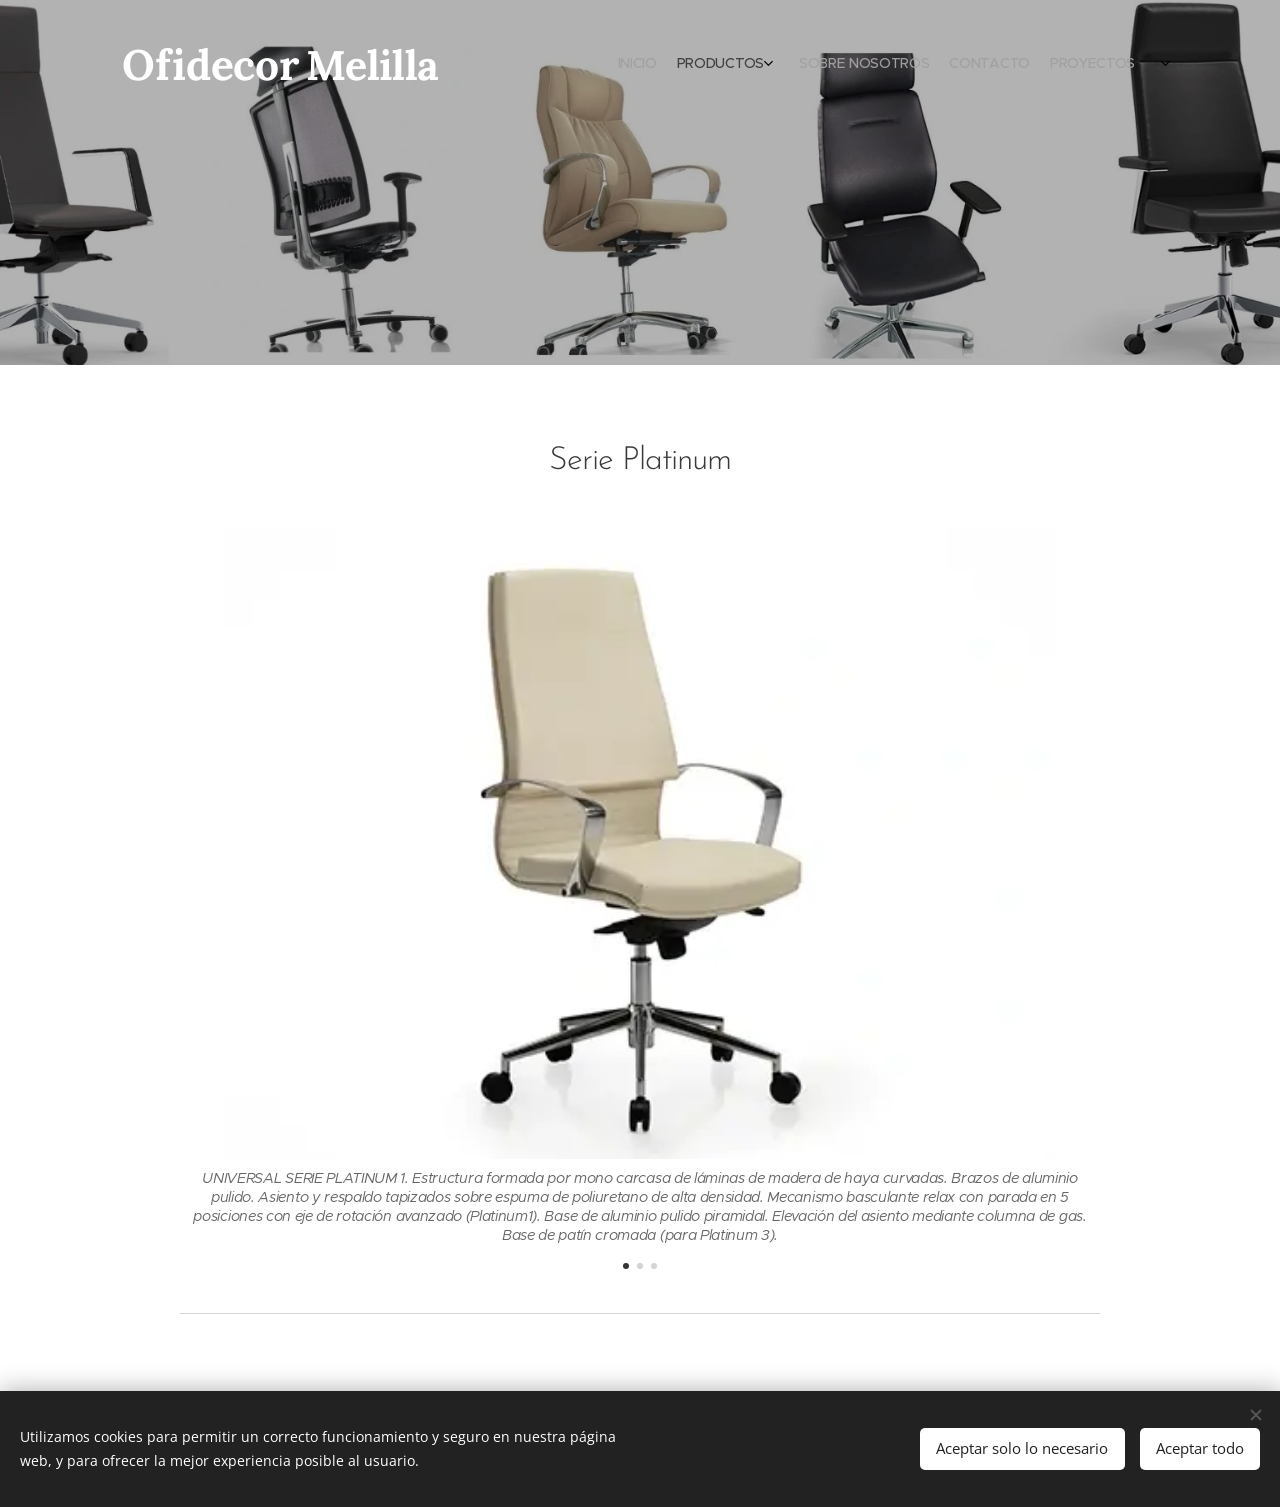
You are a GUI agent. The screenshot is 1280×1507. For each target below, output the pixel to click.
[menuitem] (1057, 65)
